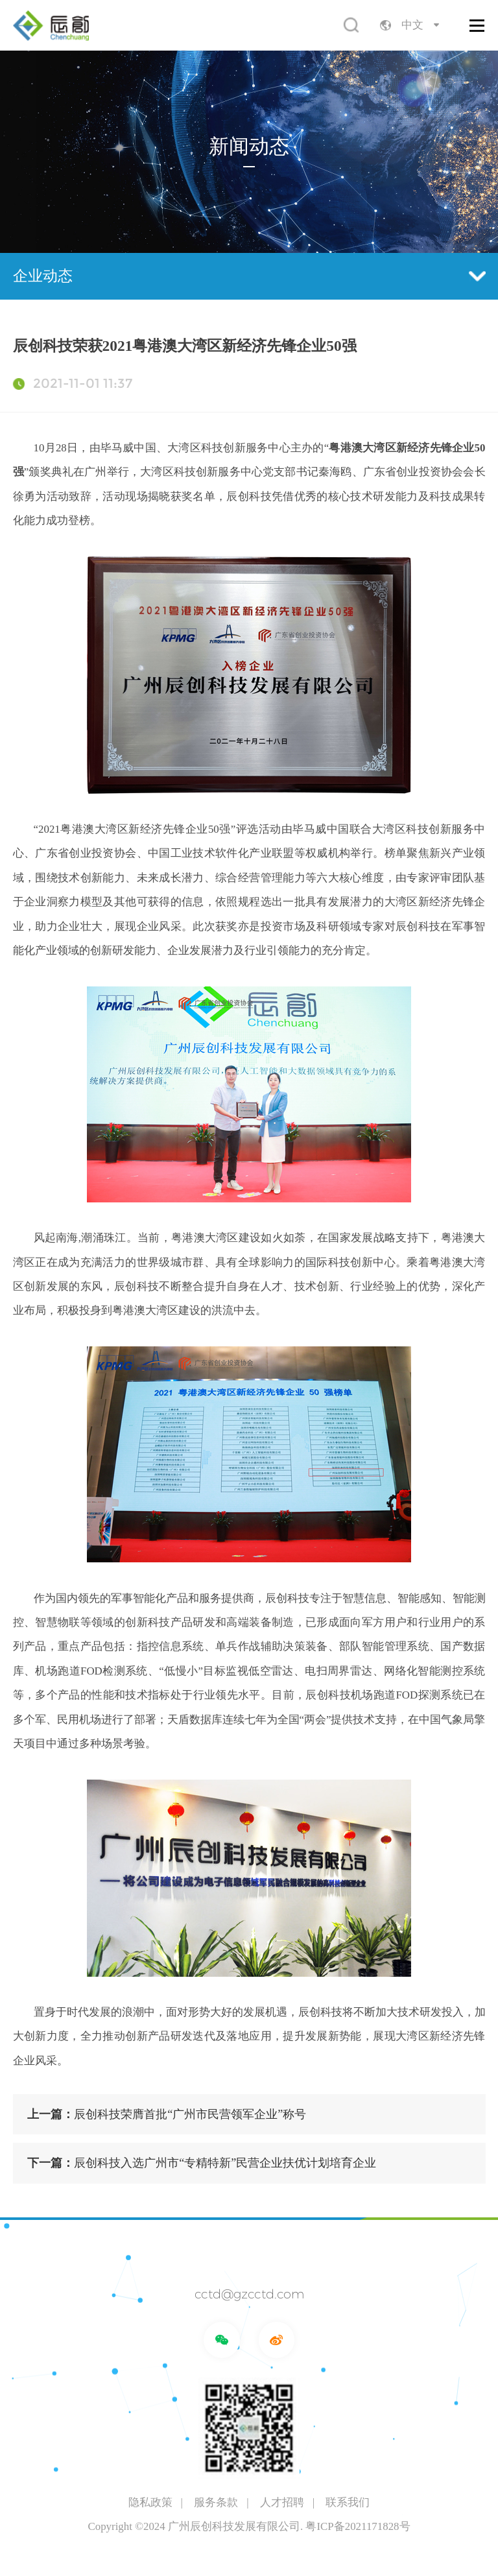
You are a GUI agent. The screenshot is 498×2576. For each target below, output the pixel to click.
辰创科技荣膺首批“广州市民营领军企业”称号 (166, 2114)
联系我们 (348, 2502)
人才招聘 (282, 2502)
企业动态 (249, 275)
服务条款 (216, 2502)
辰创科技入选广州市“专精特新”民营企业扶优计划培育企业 (201, 2162)
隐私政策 (150, 2502)
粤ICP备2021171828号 (357, 2526)
